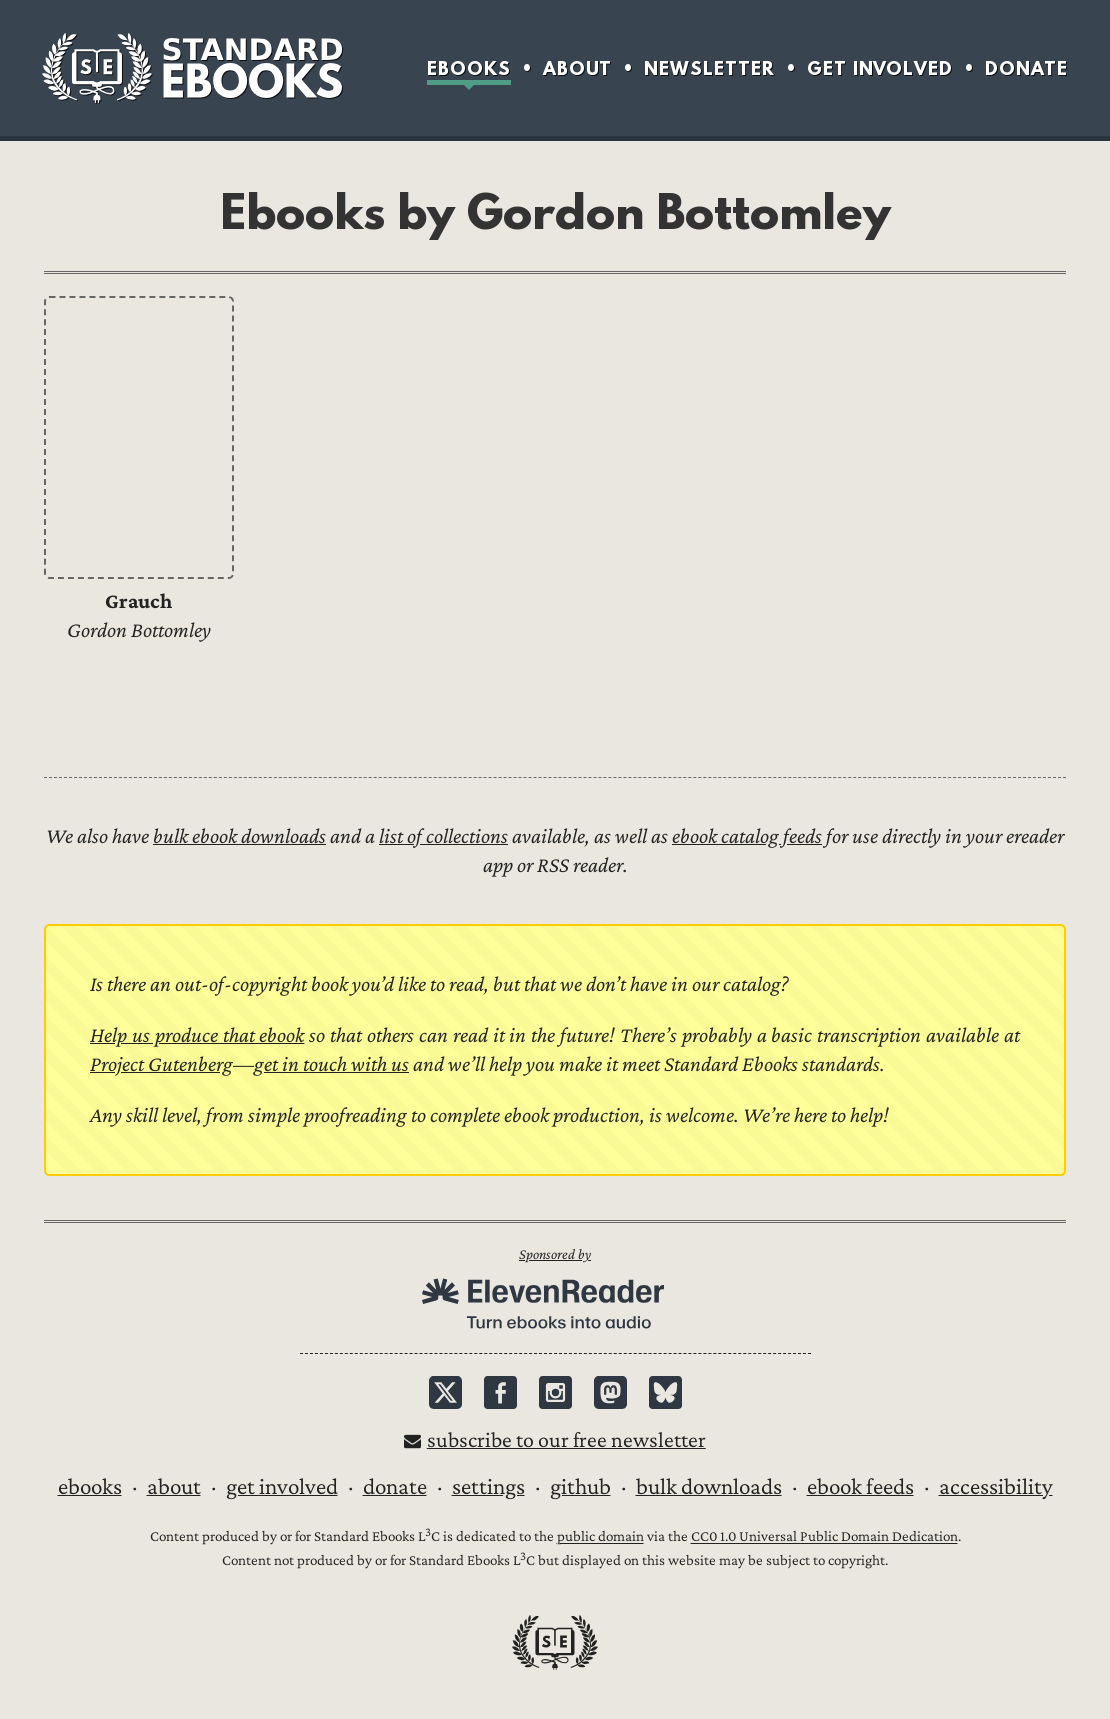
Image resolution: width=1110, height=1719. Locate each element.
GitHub (580, 1487)
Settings (488, 1487)
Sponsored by (555, 1254)
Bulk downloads (709, 1487)
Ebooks (469, 68)
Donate (1026, 68)
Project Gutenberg (161, 1064)
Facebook (500, 1392)
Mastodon (610, 1392)
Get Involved (880, 68)
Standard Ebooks (192, 68)
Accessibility (996, 1487)
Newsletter (709, 68)
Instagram (555, 1392)
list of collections (443, 836)
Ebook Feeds (860, 1487)
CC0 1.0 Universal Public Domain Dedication (824, 1537)
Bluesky (665, 1392)
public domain (600, 1537)
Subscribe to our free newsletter (566, 1440)
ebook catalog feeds (747, 836)
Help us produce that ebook (197, 1035)
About (577, 68)
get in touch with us (331, 1064)
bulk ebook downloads (239, 836)
